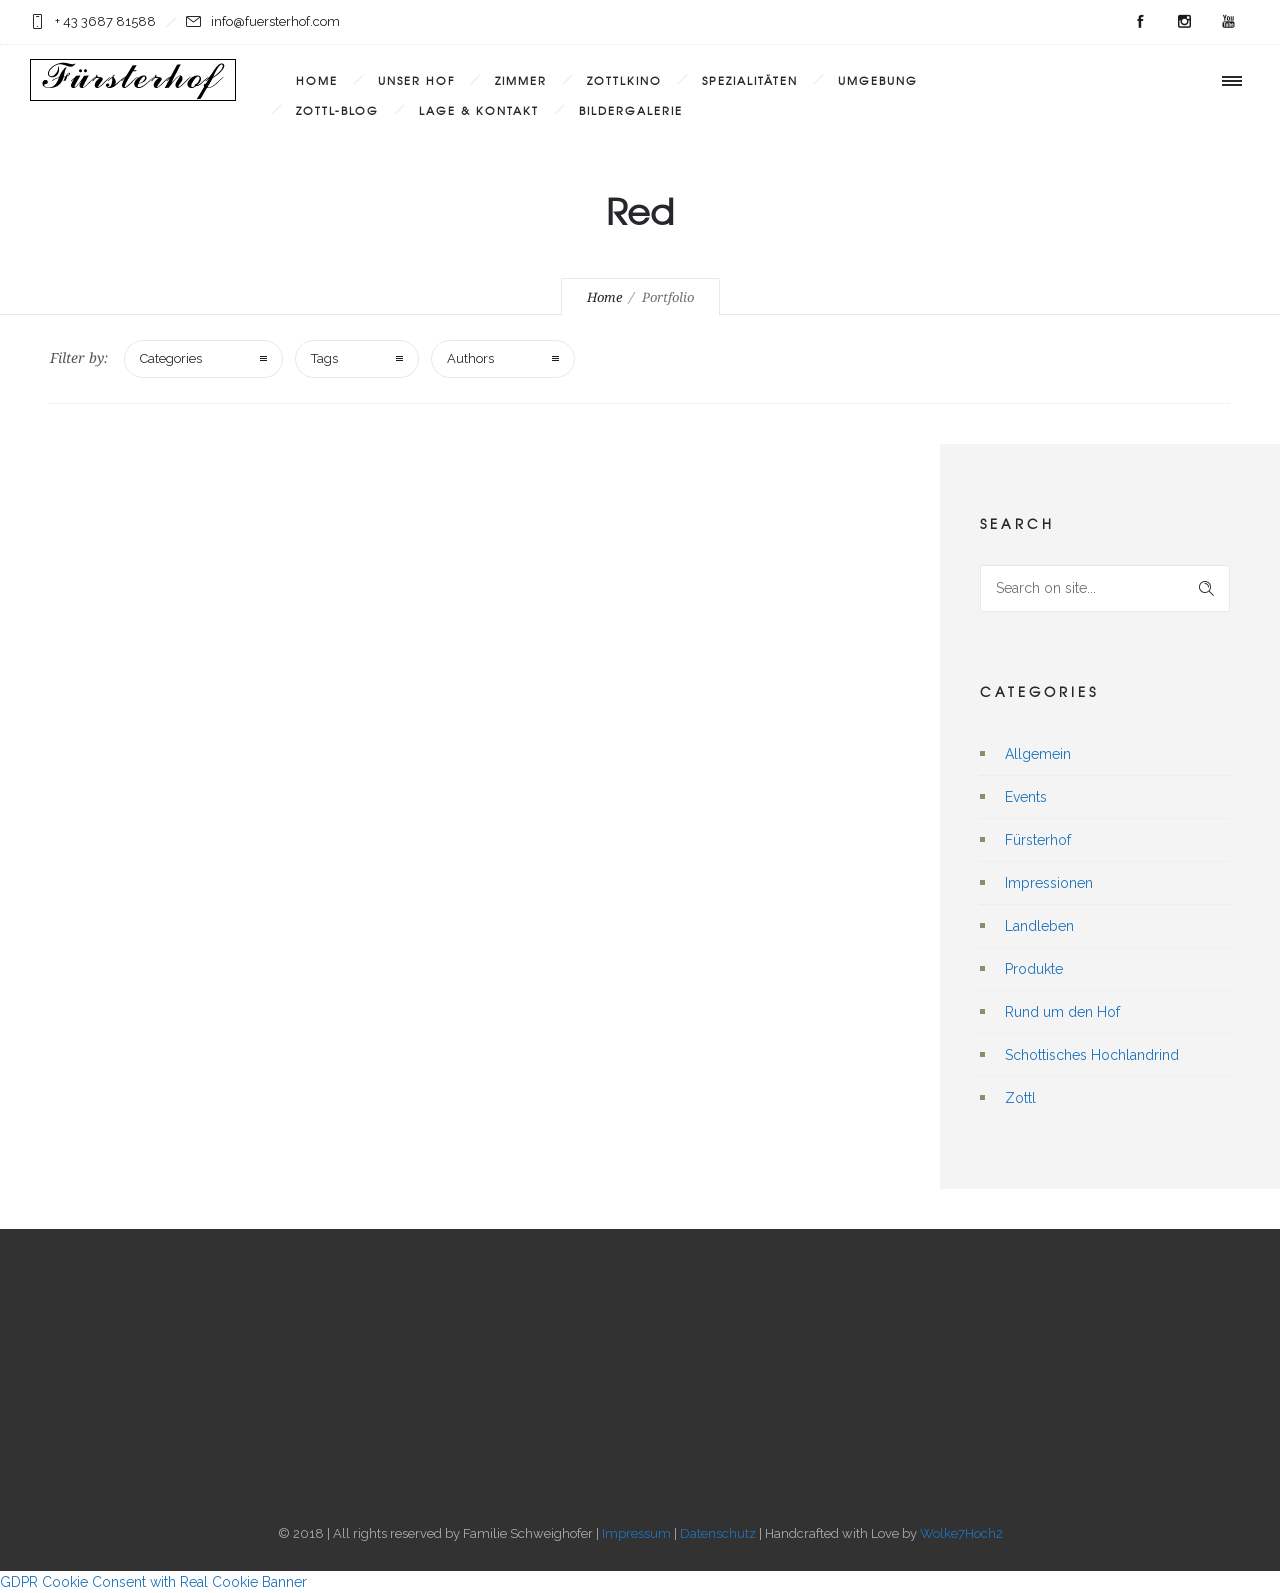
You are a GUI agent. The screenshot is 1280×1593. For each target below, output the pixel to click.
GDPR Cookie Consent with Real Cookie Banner (153, 1582)
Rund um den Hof (1062, 1012)
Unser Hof (416, 80)
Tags (324, 358)
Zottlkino (624, 80)
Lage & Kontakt (479, 110)
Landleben (1039, 926)
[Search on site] (1105, 588)
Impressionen (1049, 883)
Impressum (636, 1533)
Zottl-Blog (337, 110)
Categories (171, 358)
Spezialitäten (750, 80)
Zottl (1020, 1098)
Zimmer (521, 80)
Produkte (1034, 969)
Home (317, 80)
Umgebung (878, 80)
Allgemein (1038, 754)
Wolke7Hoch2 (961, 1533)
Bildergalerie (631, 110)
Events (1026, 797)
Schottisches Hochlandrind (1092, 1055)
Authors (470, 358)
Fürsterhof (1038, 840)
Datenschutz (718, 1533)
